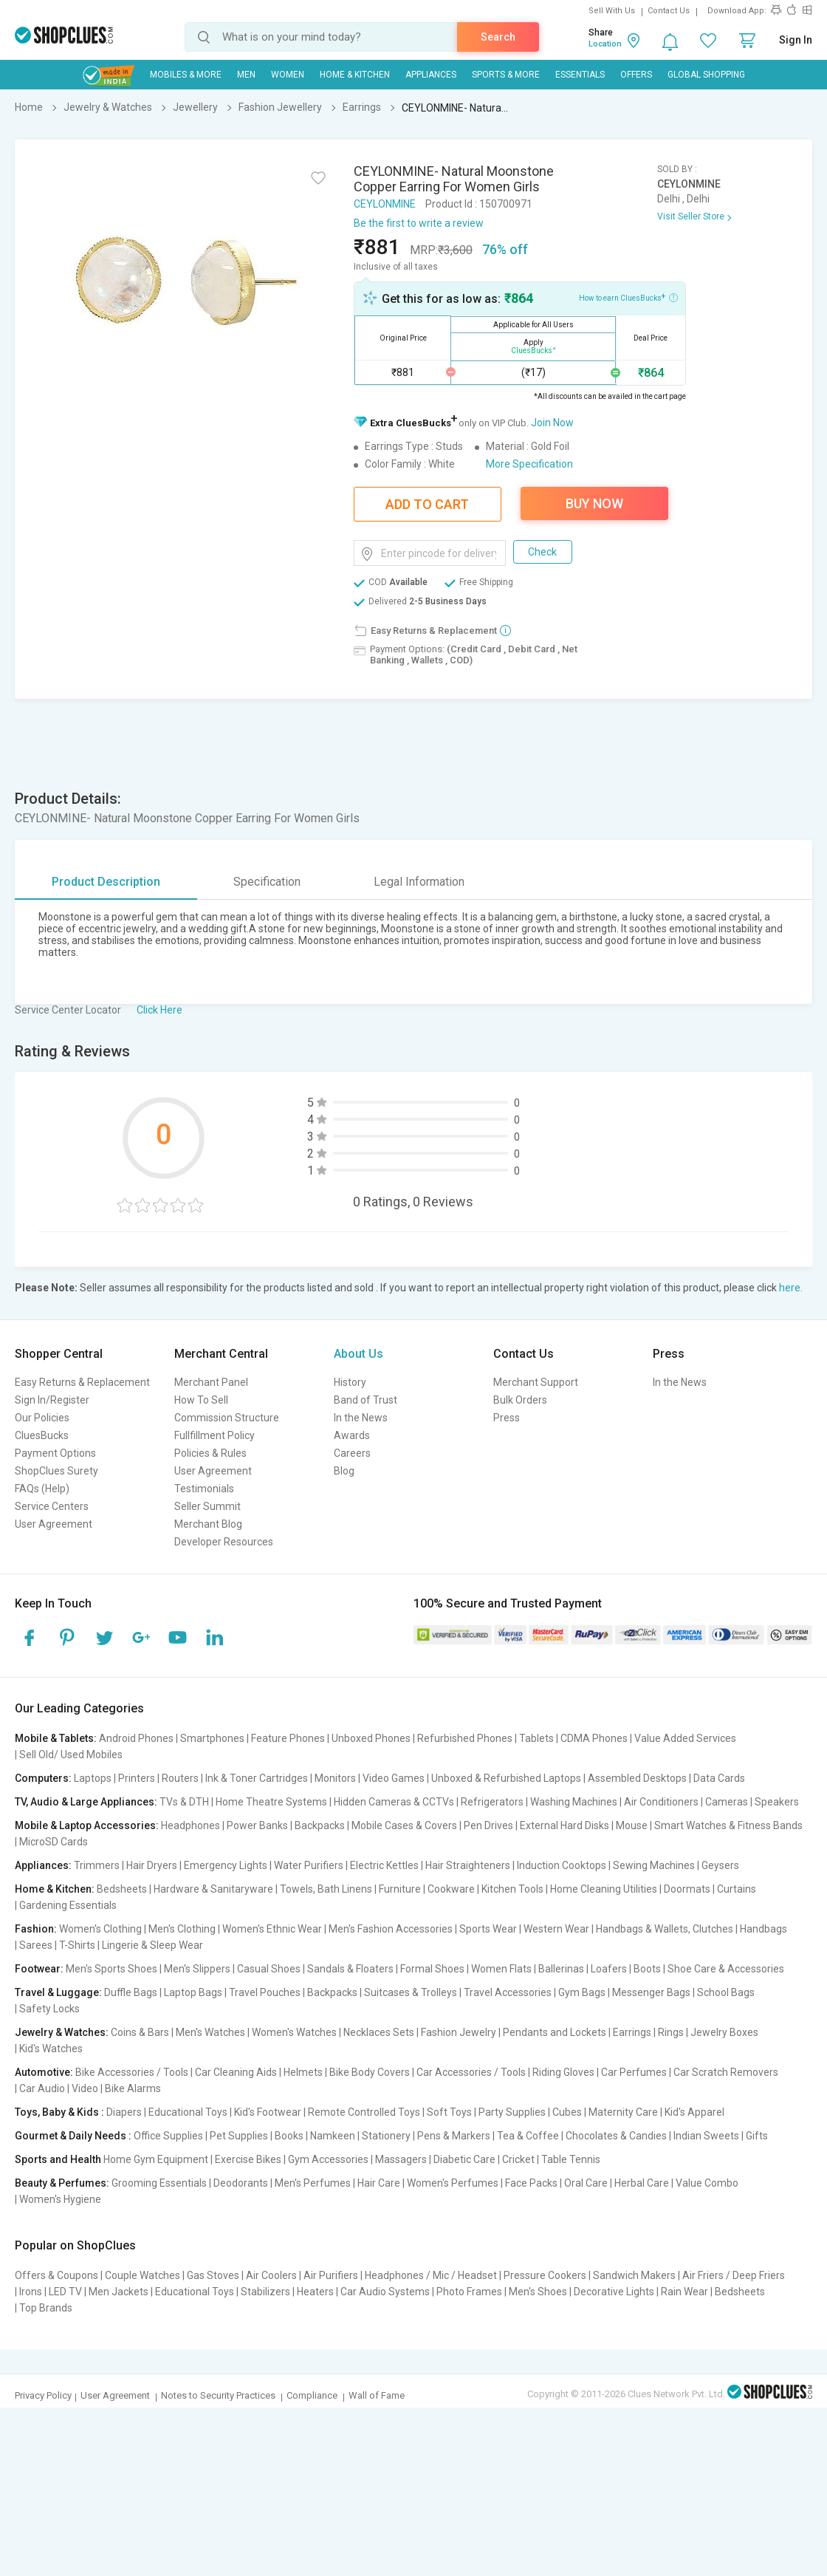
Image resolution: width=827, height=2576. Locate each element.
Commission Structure (226, 1418)
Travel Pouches (265, 1992)
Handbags (763, 1929)
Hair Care (378, 2183)
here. (791, 1288)
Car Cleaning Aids (236, 2072)
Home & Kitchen (355, 74)
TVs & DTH (184, 1802)
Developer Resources (223, 1542)
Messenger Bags (651, 1992)
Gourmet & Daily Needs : (73, 2136)
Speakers (777, 1802)
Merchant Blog (208, 1524)
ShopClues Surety (56, 1471)
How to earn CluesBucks (628, 297)
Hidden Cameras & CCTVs (394, 1802)
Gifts (757, 2136)
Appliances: (43, 1865)
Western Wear (556, 1929)
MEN (246, 74)
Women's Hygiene (60, 2199)
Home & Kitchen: (55, 1889)
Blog (344, 1471)
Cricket (518, 2159)
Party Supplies (512, 2112)
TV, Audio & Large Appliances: (86, 1802)
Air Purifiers (330, 2275)
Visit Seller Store (690, 216)
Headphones (190, 1825)
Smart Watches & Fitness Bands (728, 1825)
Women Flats (501, 1969)
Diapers (124, 2112)
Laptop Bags (193, 1992)
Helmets (303, 2072)
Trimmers (97, 1865)
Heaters (315, 2291)
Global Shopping (706, 74)
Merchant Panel (211, 1382)
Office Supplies (168, 2136)
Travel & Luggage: (58, 1992)
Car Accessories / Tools (471, 2072)
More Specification (529, 464)
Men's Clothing (182, 1929)
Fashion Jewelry (458, 2032)
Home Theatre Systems (271, 1802)
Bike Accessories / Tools (131, 2072)
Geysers (720, 1865)
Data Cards (719, 1778)
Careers (352, 1453)
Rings (671, 2032)
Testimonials (204, 1488)
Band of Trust (365, 1400)
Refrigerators (492, 1802)
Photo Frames (469, 2291)
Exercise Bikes (248, 2159)
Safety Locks (49, 2009)
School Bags (726, 1992)
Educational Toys (187, 2112)
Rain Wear (684, 2291)
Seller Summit (207, 1506)
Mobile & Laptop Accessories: (87, 1825)
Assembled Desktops (637, 1778)
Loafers (609, 1969)
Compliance (311, 2395)
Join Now (552, 422)
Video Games (394, 1778)
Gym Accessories (328, 2159)
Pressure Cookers (545, 2275)
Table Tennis (570, 2159)
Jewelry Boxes (724, 2032)
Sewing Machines (654, 1865)
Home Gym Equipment (155, 2159)
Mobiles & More (186, 74)
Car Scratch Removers (725, 2072)
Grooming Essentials (159, 2183)
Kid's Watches (51, 2048)
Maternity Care (623, 2112)
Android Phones (136, 1738)
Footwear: (39, 1969)
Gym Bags (581, 1992)
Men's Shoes (538, 2291)
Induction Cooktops (561, 1865)
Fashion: (36, 1929)
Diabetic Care (464, 2159)
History (350, 1382)
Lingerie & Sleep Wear (152, 1945)
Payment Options (55, 1453)
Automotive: (44, 2072)
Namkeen (332, 2136)
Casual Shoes (269, 1969)
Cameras (726, 1802)
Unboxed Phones (371, 1738)
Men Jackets (118, 2291)
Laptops (92, 1778)
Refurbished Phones (464, 1738)
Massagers (401, 2159)
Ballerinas (561, 1969)
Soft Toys (449, 2112)
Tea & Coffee (528, 2136)
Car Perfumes (634, 2072)
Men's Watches (210, 2032)
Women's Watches (294, 2032)
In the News (361, 1418)
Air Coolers (271, 2275)
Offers (636, 74)
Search (498, 37)
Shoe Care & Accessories (726, 1969)
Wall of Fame (377, 2395)
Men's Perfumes (313, 2183)
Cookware (451, 1889)
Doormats (687, 1889)
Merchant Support (535, 1382)
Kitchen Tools (512, 1889)
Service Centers (52, 1506)
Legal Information (419, 882)
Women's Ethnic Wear (272, 1929)
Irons (30, 2291)
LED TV (65, 2291)
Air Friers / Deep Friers (733, 2275)
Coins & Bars (140, 2032)
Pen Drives (488, 1825)
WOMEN (287, 74)
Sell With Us (611, 11)
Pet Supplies (239, 2136)
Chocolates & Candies (616, 2136)
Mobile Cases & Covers (404, 1825)
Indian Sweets (706, 2136)
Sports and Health (58, 2159)
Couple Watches (142, 2275)
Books (289, 2136)
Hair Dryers (151, 1865)
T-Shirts (77, 1945)
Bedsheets (122, 1889)
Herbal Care (641, 2183)
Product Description (106, 882)
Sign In (795, 40)
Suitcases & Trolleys (410, 1992)
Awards (352, 1435)
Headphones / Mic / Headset (431, 2275)
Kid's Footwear (267, 2112)
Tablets (536, 1738)
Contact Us (669, 11)
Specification (267, 882)
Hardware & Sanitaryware (213, 1889)
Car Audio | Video (58, 2088)
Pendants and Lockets (554, 2032)
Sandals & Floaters (350, 1969)
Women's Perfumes (452, 2183)
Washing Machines (573, 1802)
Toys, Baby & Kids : (59, 2112)
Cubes (567, 2112)
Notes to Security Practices (218, 2395)
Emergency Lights (225, 1865)
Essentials (580, 74)
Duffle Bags (130, 1992)
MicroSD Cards (53, 1842)
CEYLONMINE (385, 204)
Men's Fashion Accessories (391, 1929)
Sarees (35, 1945)
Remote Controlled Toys (364, 2112)
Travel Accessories (508, 1992)
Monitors (335, 1778)
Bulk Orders (520, 1400)
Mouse (632, 1825)
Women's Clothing (100, 1929)
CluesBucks (42, 1435)
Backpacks (320, 1825)
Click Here (159, 1010)
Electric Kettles (384, 1865)
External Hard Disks (564, 1825)
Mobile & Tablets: (56, 1738)
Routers (180, 1778)
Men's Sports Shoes (111, 1969)
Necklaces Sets (378, 2032)
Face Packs (531, 2183)
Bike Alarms (133, 2088)
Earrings (632, 2032)
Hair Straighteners (467, 1865)
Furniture (400, 1889)
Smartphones (212, 1738)
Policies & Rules (210, 1453)
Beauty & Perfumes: (62, 2183)
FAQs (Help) (42, 1488)
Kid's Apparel (694, 2112)
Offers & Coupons (56, 2275)
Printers (136, 1778)
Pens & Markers (453, 2136)
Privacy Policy (43, 2395)
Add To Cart (427, 504)
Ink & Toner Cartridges (256, 1778)
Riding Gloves (563, 2072)
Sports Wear (488, 1929)
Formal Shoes (432, 1969)
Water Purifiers (308, 1865)
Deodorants (240, 2183)
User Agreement (53, 1524)
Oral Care (586, 2183)
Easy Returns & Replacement (82, 1382)
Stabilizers (265, 2291)
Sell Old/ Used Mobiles (71, 1754)
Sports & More (506, 74)
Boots (647, 1969)
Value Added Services (685, 1738)
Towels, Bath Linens (326, 1889)
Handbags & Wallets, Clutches (664, 1929)
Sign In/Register (52, 1400)
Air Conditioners (661, 1802)
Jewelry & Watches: (62, 2032)
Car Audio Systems (385, 2291)
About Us (358, 1354)
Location (605, 44)
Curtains (736, 1889)
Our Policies (42, 1418)
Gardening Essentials (68, 1905)
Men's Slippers (197, 1969)
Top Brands (45, 2308)
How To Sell (201, 1400)
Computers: (43, 1778)
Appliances (430, 74)
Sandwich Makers (634, 2275)
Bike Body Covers (369, 2072)
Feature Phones (288, 1738)
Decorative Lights (614, 2291)
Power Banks (257, 1825)
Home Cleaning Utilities (603, 1889)
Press (506, 1418)
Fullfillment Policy (214, 1435)
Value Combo (707, 2183)
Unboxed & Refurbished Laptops (506, 1778)
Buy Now (594, 503)
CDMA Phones (594, 1738)
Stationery (386, 2136)
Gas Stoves (213, 2275)
